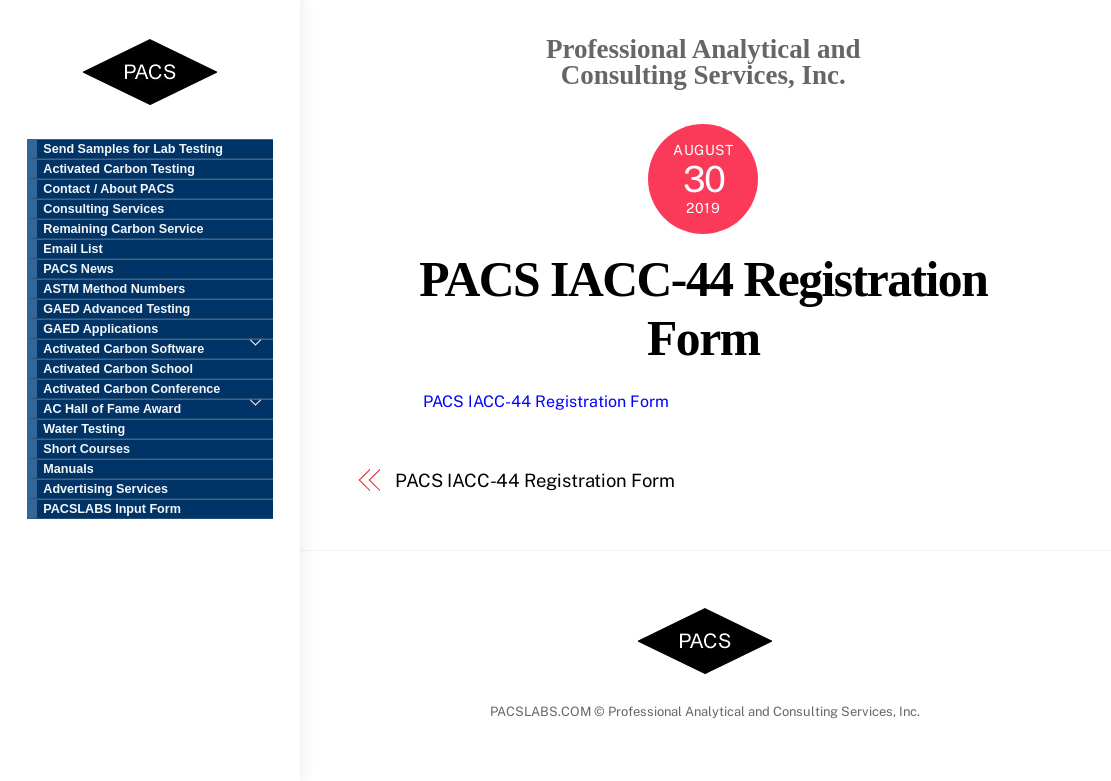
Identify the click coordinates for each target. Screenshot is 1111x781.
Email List (73, 249)
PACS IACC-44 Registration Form (546, 401)
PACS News (78, 269)
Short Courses (86, 449)
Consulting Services (103, 209)
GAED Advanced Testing (116, 309)
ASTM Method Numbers (114, 289)
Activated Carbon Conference (158, 390)
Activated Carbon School (118, 369)
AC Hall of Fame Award (112, 409)
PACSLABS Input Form (112, 509)
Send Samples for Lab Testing (133, 149)
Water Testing (84, 429)
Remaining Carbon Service (123, 229)
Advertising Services (105, 489)
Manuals (68, 469)
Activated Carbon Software (123, 349)
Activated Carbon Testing (119, 169)
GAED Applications (158, 330)
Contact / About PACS (108, 189)
